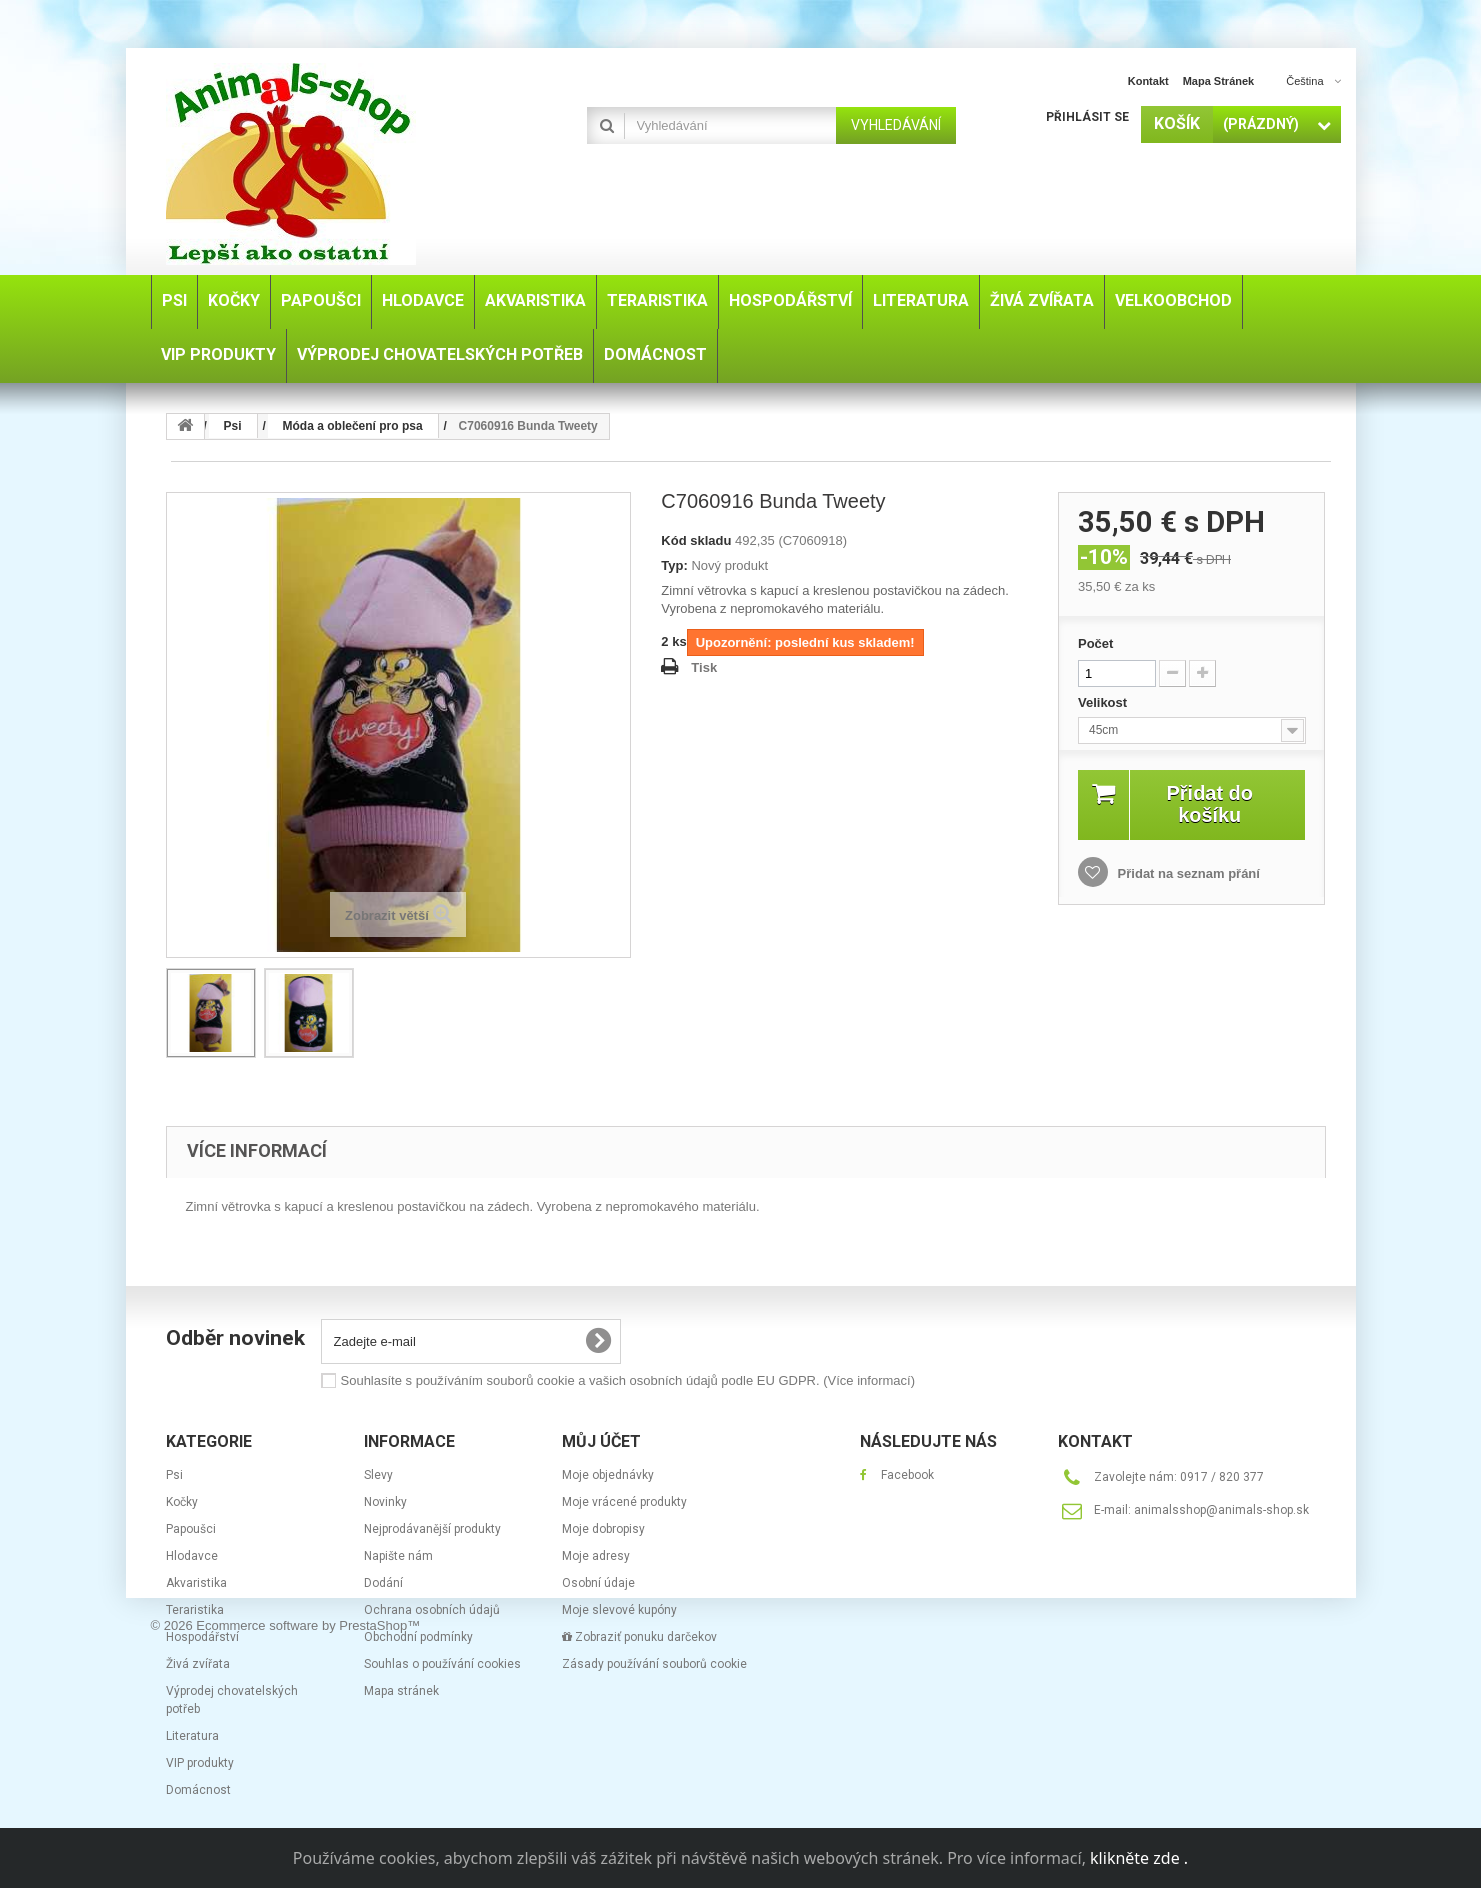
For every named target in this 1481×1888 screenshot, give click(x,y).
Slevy (378, 1475)
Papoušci (191, 1529)
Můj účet (601, 1441)
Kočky (182, 1502)
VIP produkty (200, 1763)
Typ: (674, 565)
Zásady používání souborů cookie (654, 1664)
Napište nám (398, 1556)
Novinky (385, 1502)
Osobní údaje (598, 1583)
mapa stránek (1219, 81)
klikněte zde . (1139, 1858)
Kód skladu (696, 540)
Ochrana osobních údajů (432, 1610)
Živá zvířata (198, 1664)
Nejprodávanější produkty (432, 1529)
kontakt (1148, 81)
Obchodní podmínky (418, 1637)
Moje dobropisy (603, 1529)
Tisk (704, 667)
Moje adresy (596, 1556)
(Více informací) (869, 1380)
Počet (1095, 643)
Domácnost (198, 1790)
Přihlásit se (1087, 117)
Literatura (192, 1736)
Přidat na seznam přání (1187, 873)
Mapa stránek (401, 1691)
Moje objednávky (608, 1475)
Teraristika (195, 1610)
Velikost (1104, 702)
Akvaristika (196, 1583)
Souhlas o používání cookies (442, 1664)
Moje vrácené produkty (624, 1502)
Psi (174, 1475)
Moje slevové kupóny (619, 1610)
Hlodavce (192, 1556)
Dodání (383, 1583)
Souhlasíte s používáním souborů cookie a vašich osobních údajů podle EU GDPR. (628, 1380)
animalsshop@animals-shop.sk (1221, 1510)
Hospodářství (202, 1637)
